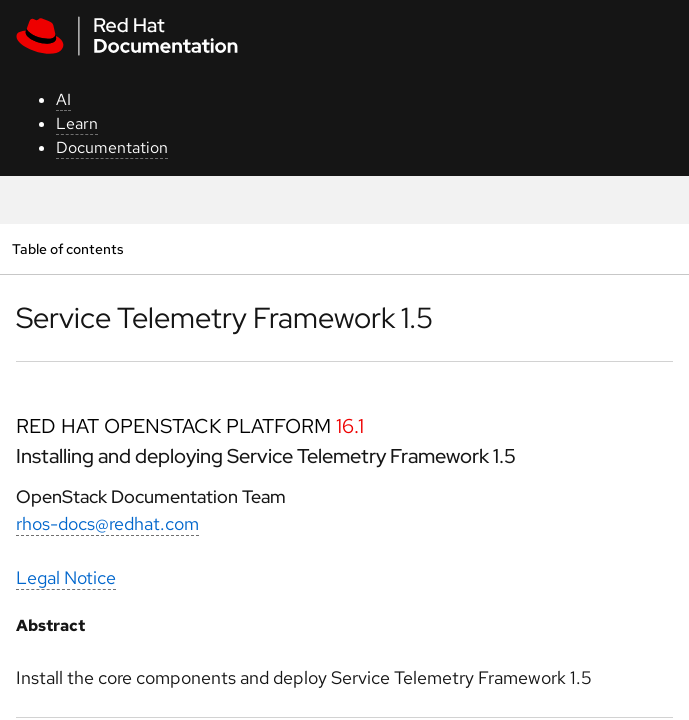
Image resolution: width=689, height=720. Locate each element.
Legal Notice (66, 577)
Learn (77, 123)
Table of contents (67, 248)
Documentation (112, 147)
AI (63, 99)
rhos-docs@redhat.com (107, 523)
